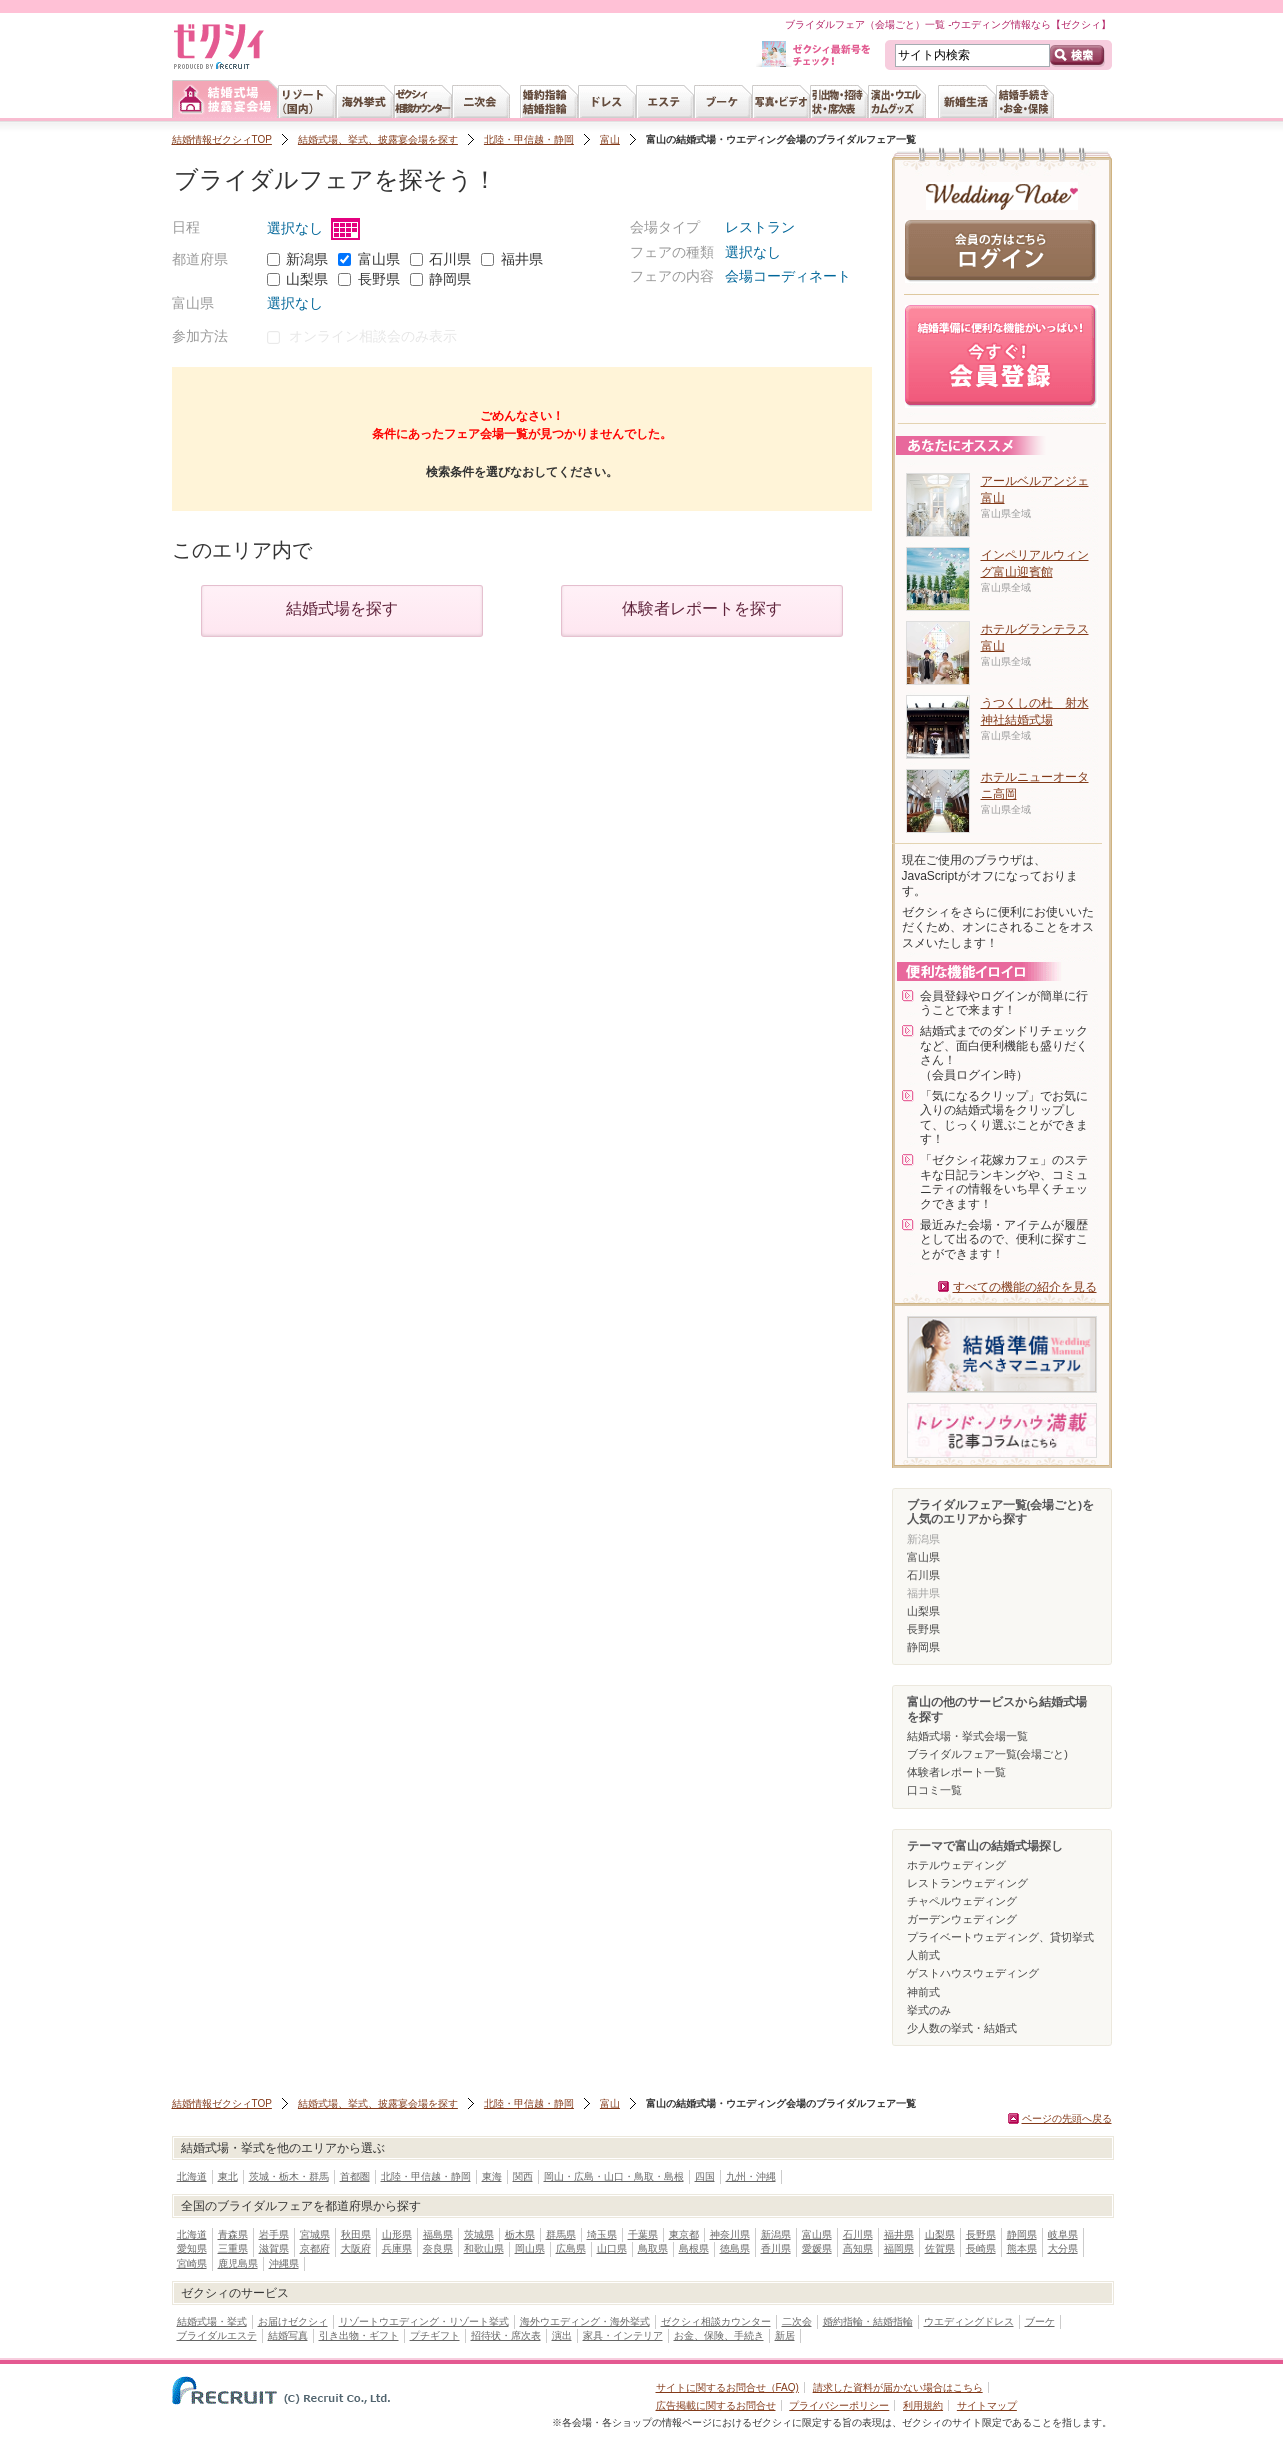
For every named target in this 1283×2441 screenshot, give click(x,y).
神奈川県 (730, 2234)
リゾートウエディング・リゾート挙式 (424, 2321)
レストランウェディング (967, 1883)
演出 (562, 2335)
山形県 (397, 2234)
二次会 (797, 2321)
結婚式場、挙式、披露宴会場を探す (378, 139)
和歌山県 (484, 2248)
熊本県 (1022, 2248)
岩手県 (274, 2234)
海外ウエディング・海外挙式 (585, 2321)
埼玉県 (602, 2234)
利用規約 (923, 2405)
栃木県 (520, 2234)
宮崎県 (192, 2263)
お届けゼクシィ (293, 2321)
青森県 (233, 2234)
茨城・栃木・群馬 (289, 2176)
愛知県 (192, 2248)
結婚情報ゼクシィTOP (222, 139)
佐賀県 (940, 2248)
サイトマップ (987, 2405)
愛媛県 (817, 2248)
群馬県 (561, 2234)
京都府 (315, 2248)
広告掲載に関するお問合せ (716, 2405)
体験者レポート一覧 (956, 1772)
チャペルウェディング (962, 1901)
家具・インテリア (623, 2335)
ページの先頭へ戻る (1067, 2118)
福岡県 (899, 2248)
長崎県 (981, 2248)
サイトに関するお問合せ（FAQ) (727, 2387)
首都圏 (355, 2176)
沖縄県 (284, 2263)
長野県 (379, 279)
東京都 (684, 2234)
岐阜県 (1063, 2234)
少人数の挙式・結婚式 (962, 2028)
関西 (523, 2176)
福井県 (522, 259)
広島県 (571, 2248)
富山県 (379, 259)
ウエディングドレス (969, 2321)
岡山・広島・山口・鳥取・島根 (614, 2176)
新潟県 (307, 259)
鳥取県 (653, 2248)
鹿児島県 (238, 2263)
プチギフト (435, 2335)
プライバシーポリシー (839, 2405)
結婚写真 (288, 2335)
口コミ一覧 (934, 1790)
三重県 (233, 2248)
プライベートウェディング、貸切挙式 (1000, 1937)
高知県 (858, 2248)
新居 (785, 2335)
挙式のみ (929, 2010)
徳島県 (735, 2248)
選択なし (314, 228)
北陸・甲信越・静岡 (529, 139)
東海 (492, 2176)
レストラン (760, 227)
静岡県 (450, 279)
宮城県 (315, 2234)
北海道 (192, 2176)
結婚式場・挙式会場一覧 (967, 1736)
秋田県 (356, 2234)
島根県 (694, 2248)
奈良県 (438, 2248)
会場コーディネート (788, 276)
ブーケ (1040, 2321)
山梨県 (307, 279)
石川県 (450, 259)
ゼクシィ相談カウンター (716, 2321)
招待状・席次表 (506, 2335)
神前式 (923, 1992)
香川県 (776, 2248)
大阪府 (356, 2248)
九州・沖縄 (751, 2176)
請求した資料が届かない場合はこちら (898, 2387)
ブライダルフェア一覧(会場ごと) (987, 1754)
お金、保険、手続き (719, 2335)
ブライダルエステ (217, 2335)
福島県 (438, 2234)
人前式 (923, 1955)
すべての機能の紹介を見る (1025, 1287)
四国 (705, 2176)
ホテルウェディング (956, 1865)
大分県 (1063, 2248)
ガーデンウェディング (962, 1919)
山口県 (612, 2248)
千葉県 (643, 2234)
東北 (228, 2176)
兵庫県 (397, 2248)
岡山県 (530, 2248)
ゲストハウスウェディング (973, 1973)
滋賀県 (274, 2248)
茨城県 (479, 2234)
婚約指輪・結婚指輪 (868, 2321)
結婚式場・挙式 (212, 2321)
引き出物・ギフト (359, 2335)
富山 (610, 139)
